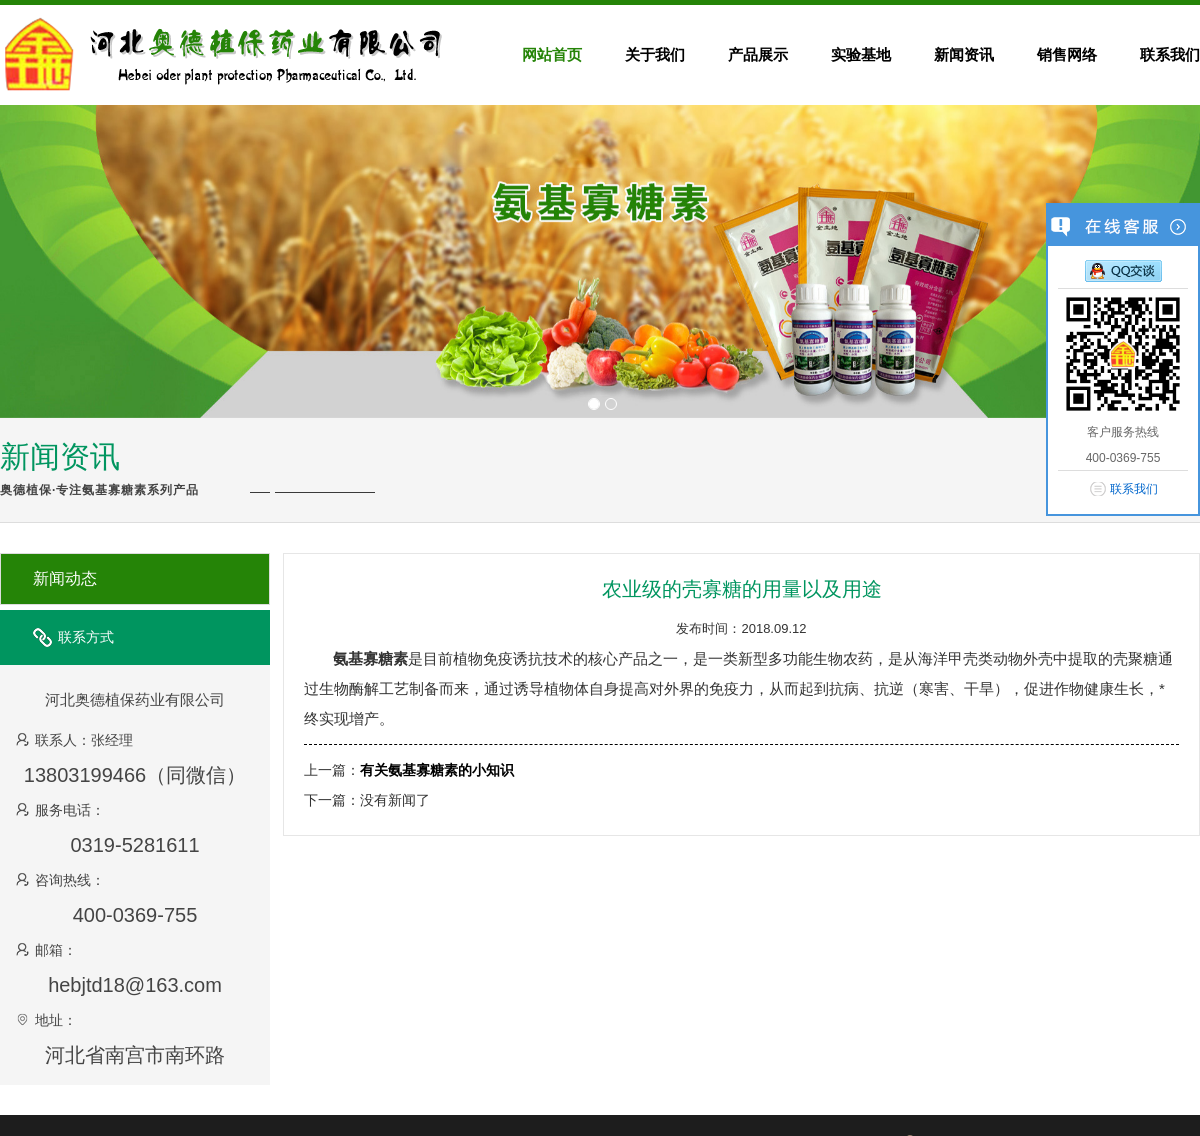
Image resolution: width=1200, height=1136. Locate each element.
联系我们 (1134, 489)
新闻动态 (65, 578)
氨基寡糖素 (370, 658)
